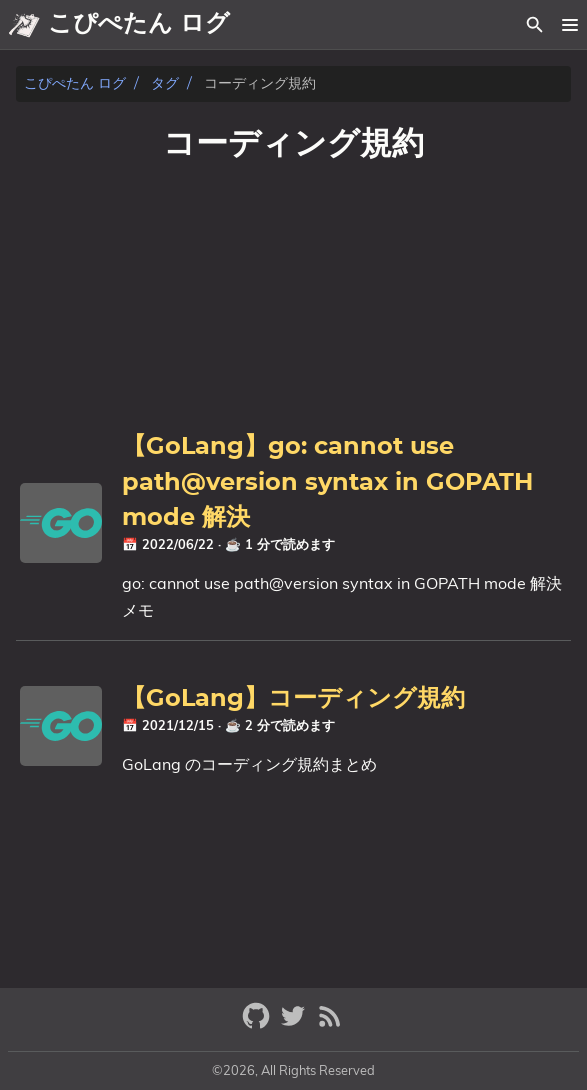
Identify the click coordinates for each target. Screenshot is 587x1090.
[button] (569, 25)
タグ (165, 83)
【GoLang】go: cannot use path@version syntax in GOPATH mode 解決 (327, 482)
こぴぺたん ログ (75, 83)
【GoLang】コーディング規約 (293, 699)
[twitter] (295, 1024)
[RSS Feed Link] (330, 1024)
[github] (258, 1024)
